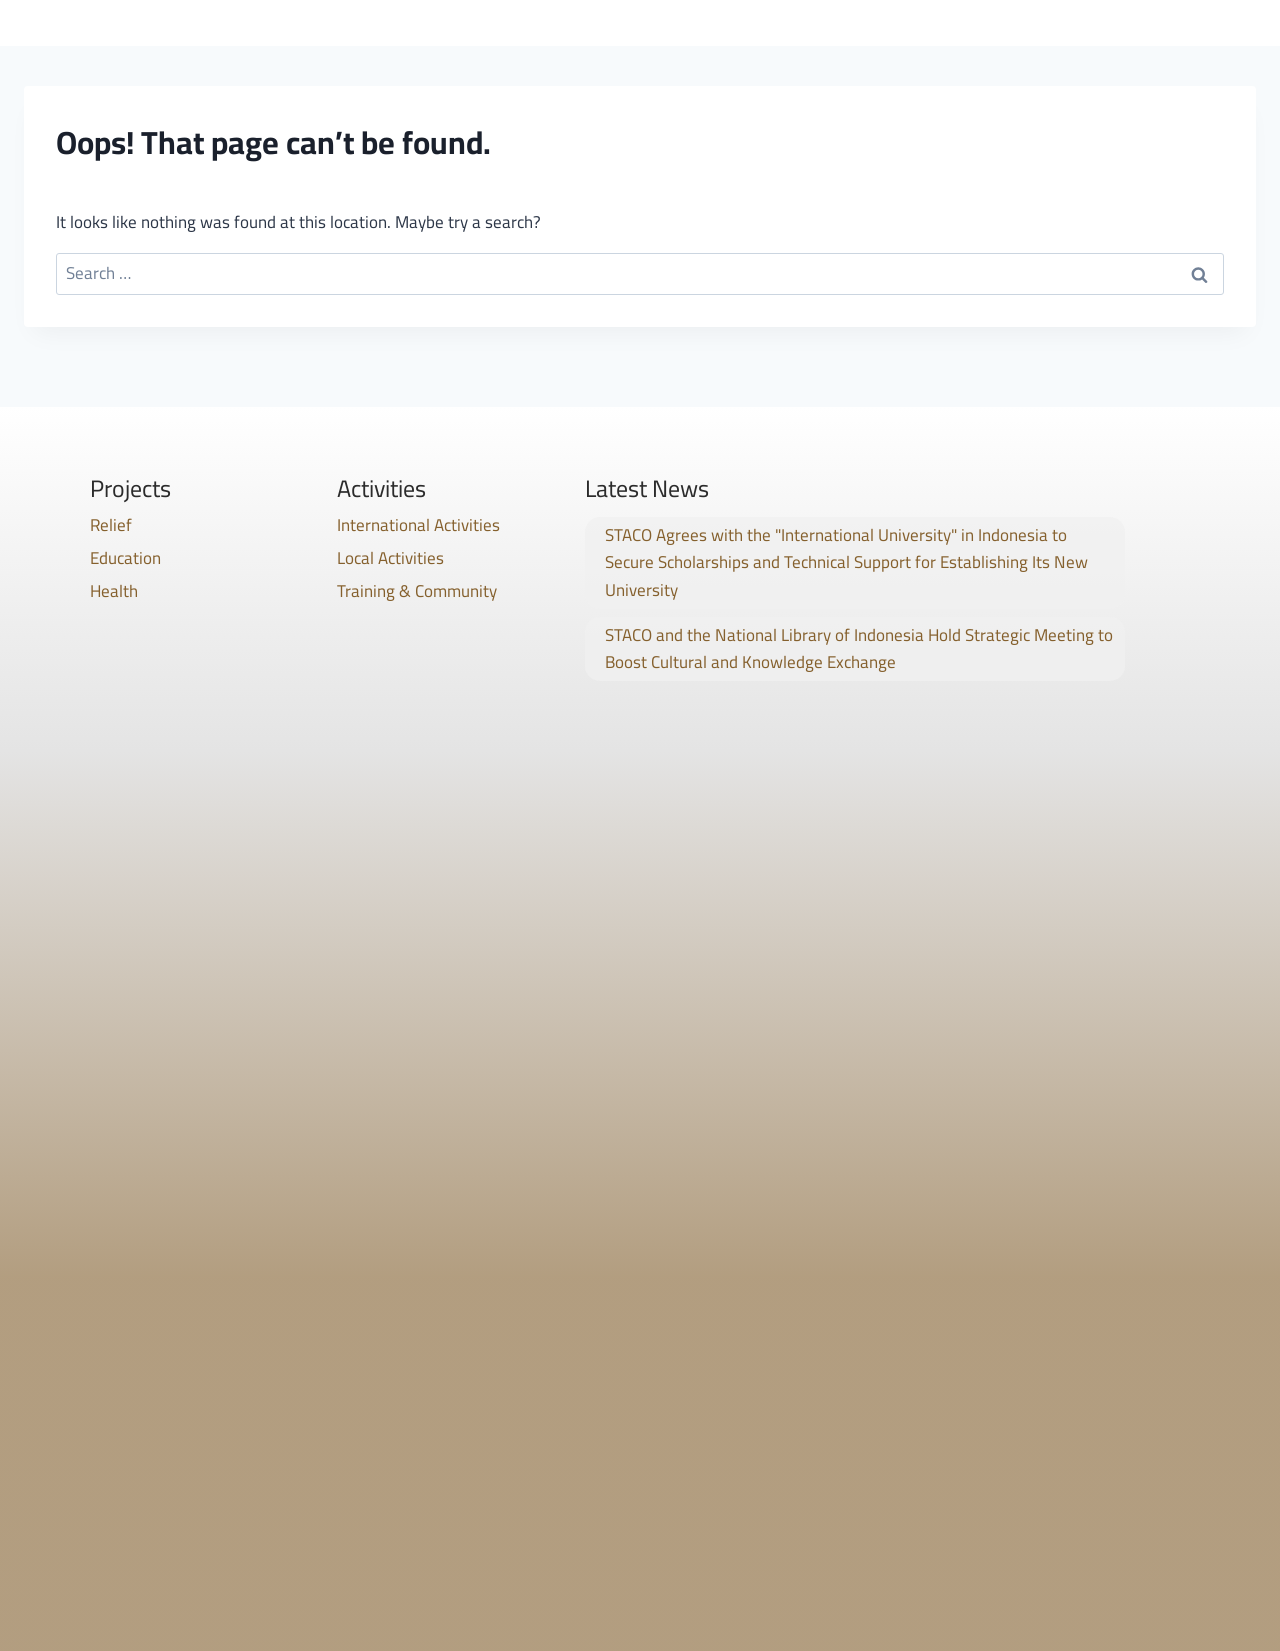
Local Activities (390, 558)
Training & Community (417, 591)
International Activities (418, 525)
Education (125, 558)
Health (114, 591)
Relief (111, 525)
